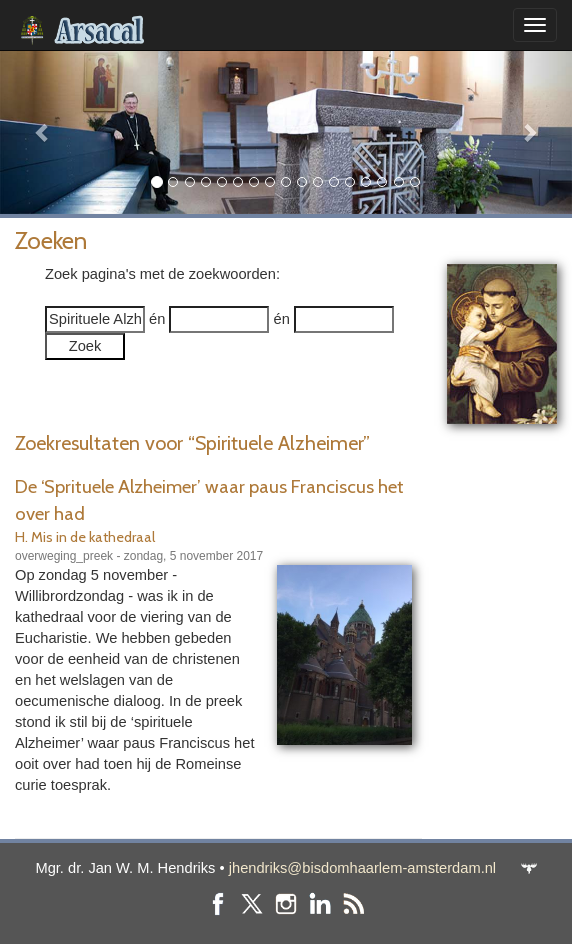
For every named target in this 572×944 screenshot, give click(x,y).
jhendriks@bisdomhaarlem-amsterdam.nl (362, 868)
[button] (43, 132)
